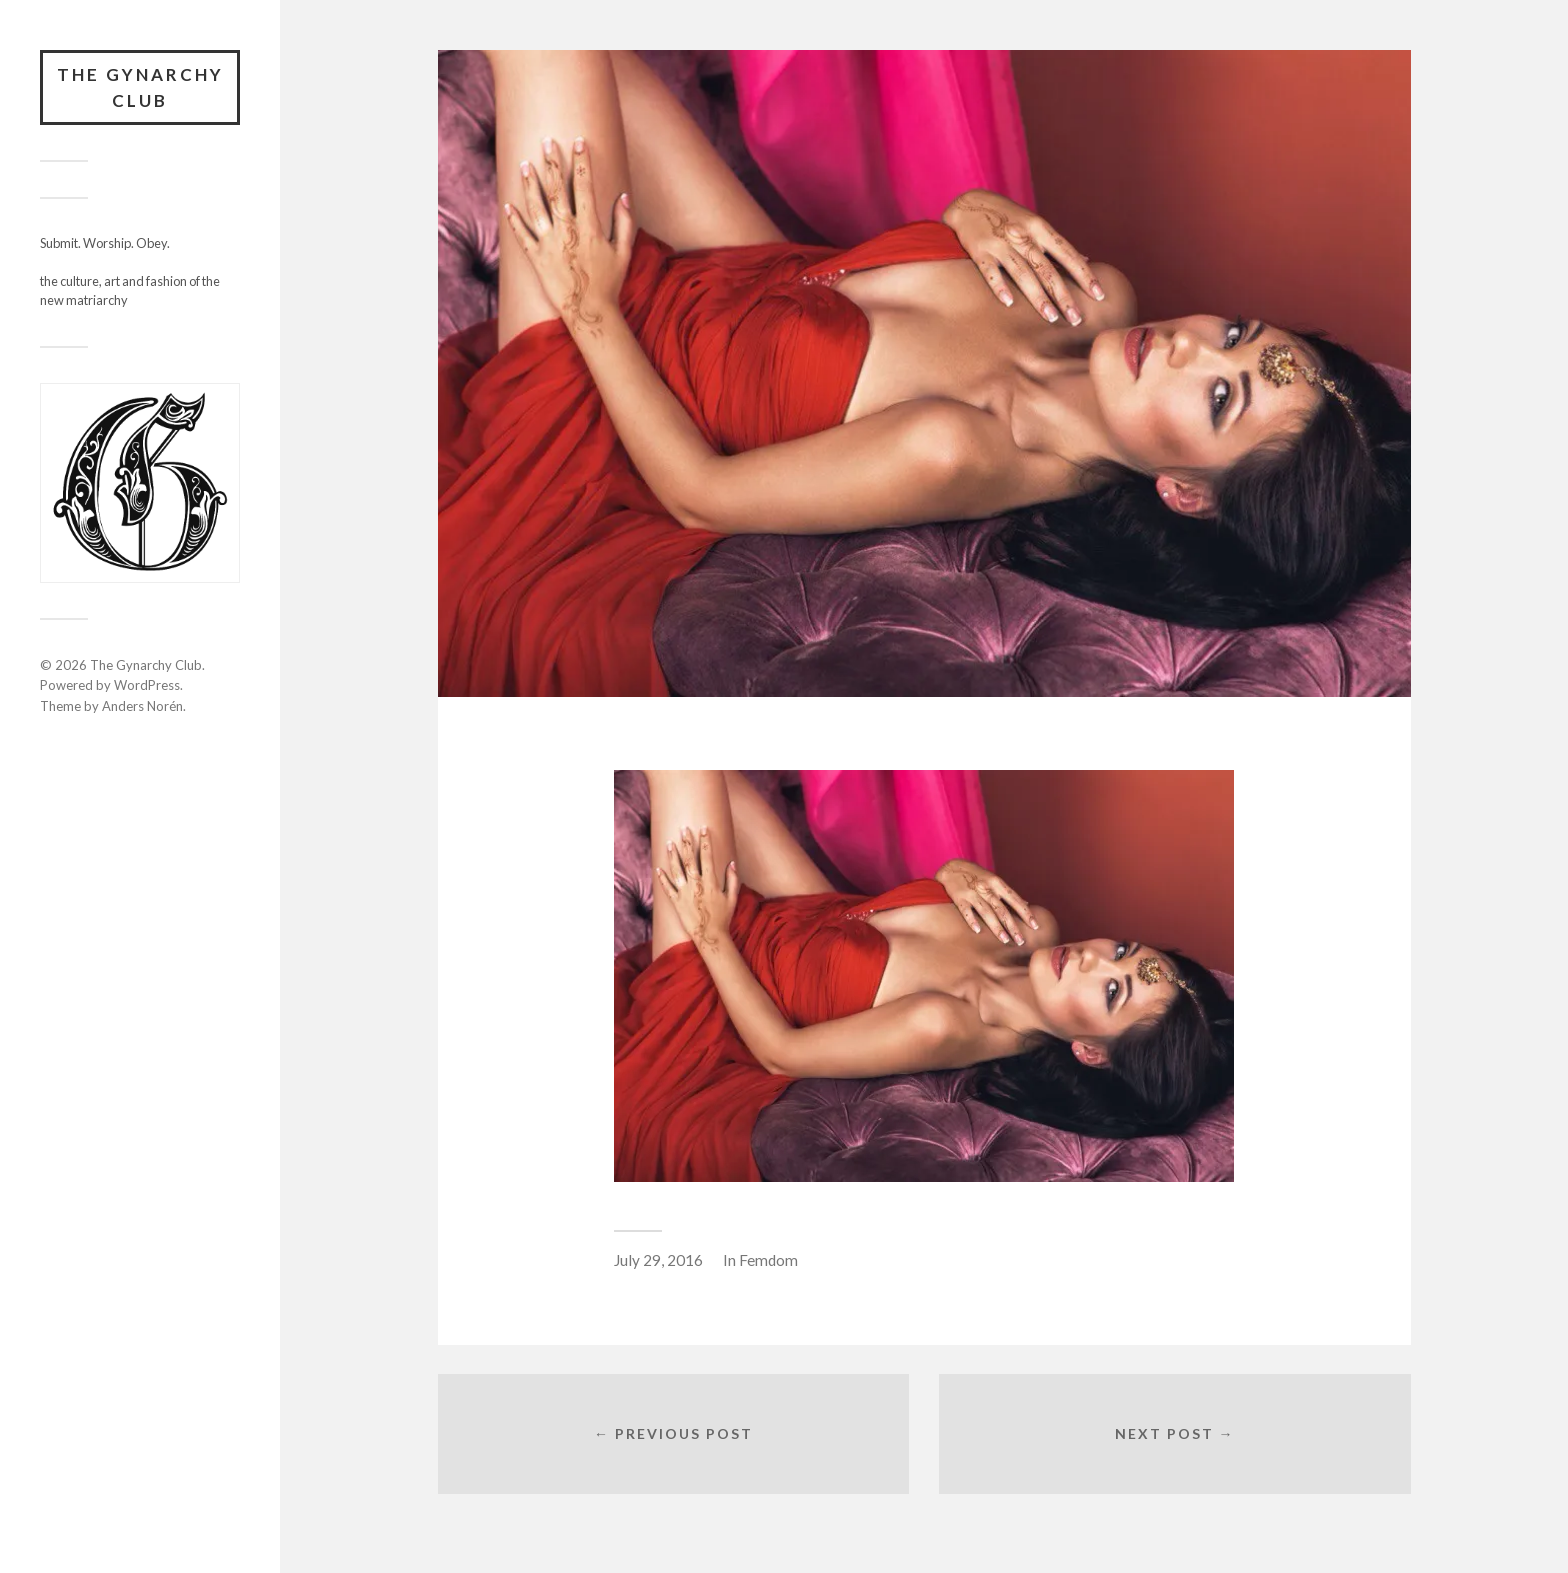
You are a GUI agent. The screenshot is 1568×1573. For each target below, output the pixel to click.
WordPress (147, 685)
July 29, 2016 (658, 1260)
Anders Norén (142, 706)
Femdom (768, 1260)
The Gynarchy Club (140, 87)
